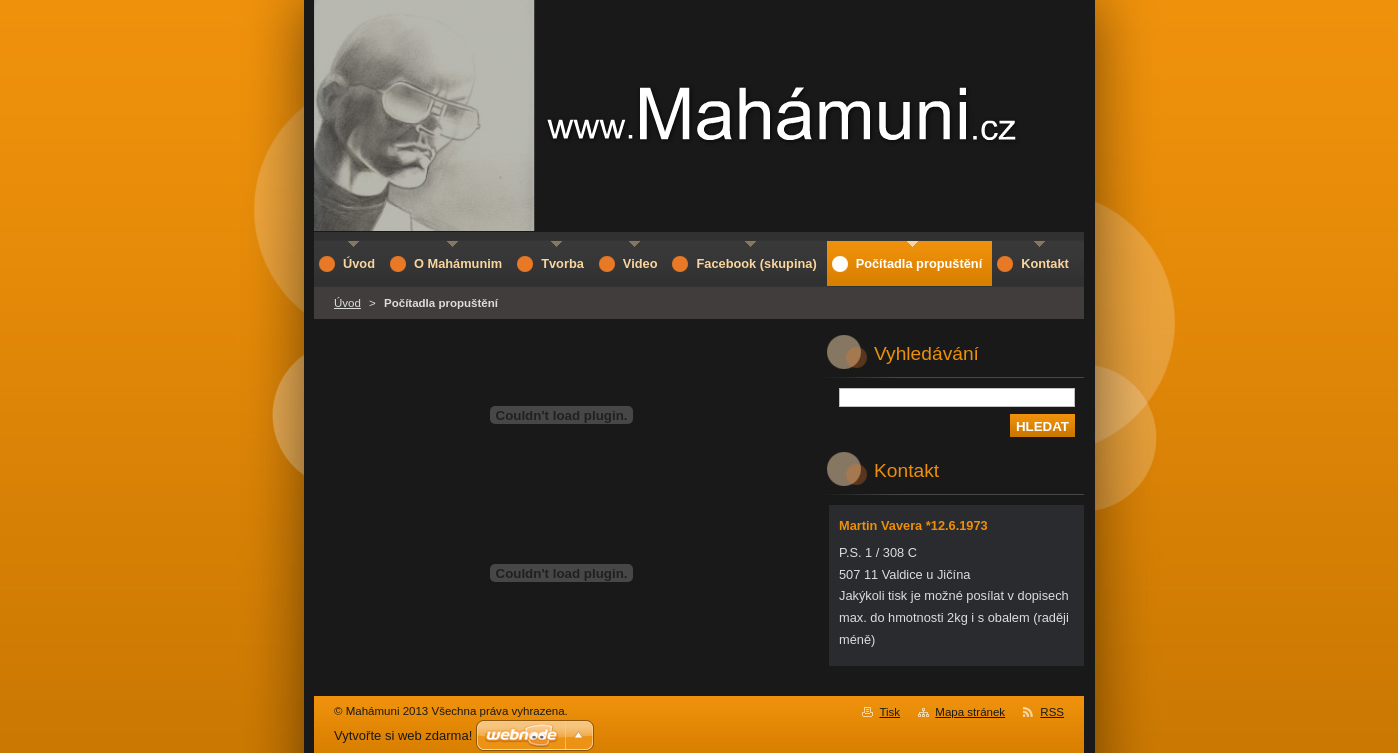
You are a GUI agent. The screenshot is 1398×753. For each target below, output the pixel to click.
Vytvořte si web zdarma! (403, 735)
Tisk (889, 712)
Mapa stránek (970, 712)
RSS (1052, 712)
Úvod (347, 303)
